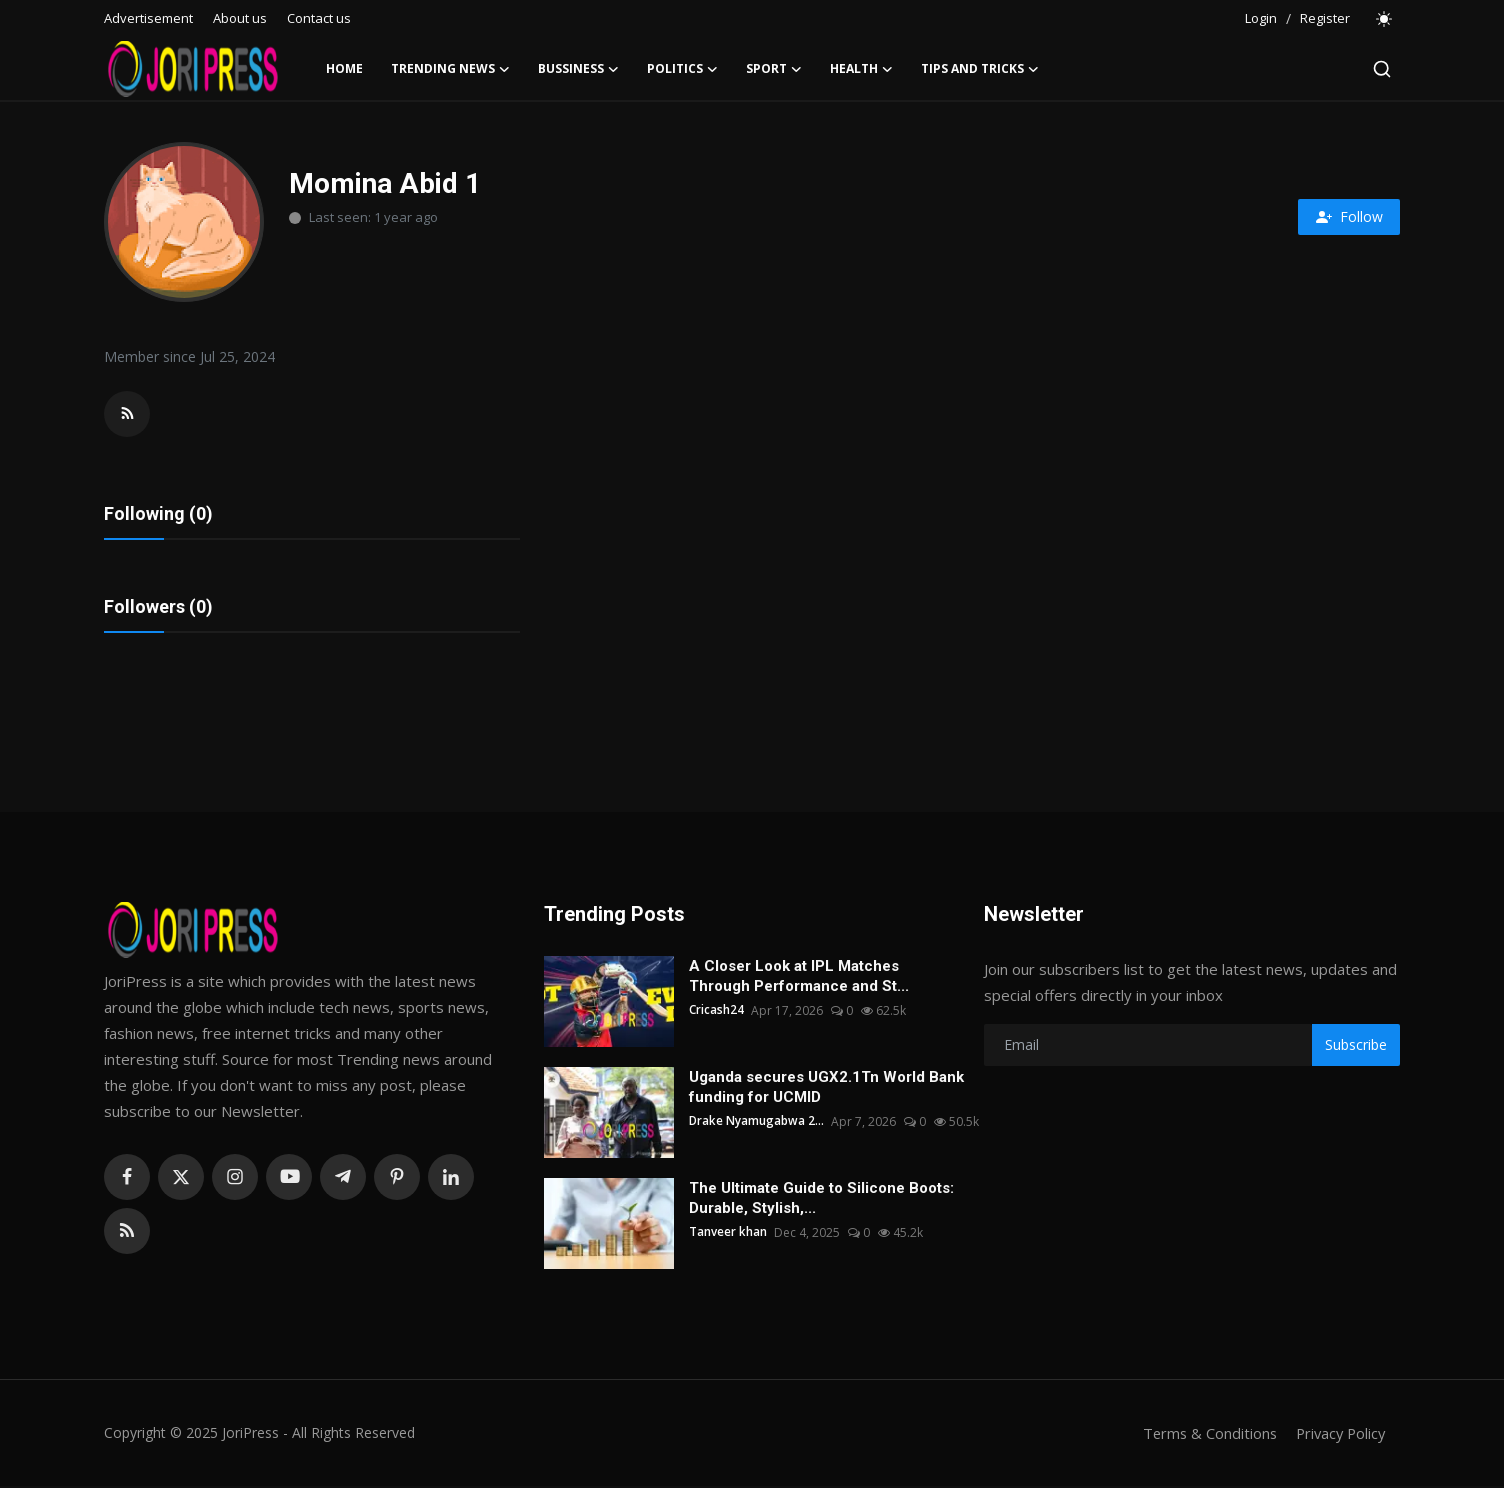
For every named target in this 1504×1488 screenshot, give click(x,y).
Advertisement (148, 18)
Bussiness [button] (578, 69)
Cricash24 (716, 1012)
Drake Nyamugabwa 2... (757, 1123)
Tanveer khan (728, 1234)
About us (240, 18)
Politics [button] (682, 69)
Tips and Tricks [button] (980, 69)
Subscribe (1356, 1046)
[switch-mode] (1385, 19)
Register (1325, 18)
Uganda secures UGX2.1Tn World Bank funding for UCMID (826, 1089)
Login (1261, 18)
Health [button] (861, 69)
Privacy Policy (1338, 1435)
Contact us (319, 18)
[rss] (127, 1233)
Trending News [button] (450, 69)
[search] (1382, 69)
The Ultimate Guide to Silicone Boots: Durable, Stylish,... (821, 1200)
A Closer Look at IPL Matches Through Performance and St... (799, 978)
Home (344, 68)
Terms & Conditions (1203, 1435)
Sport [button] (774, 69)
